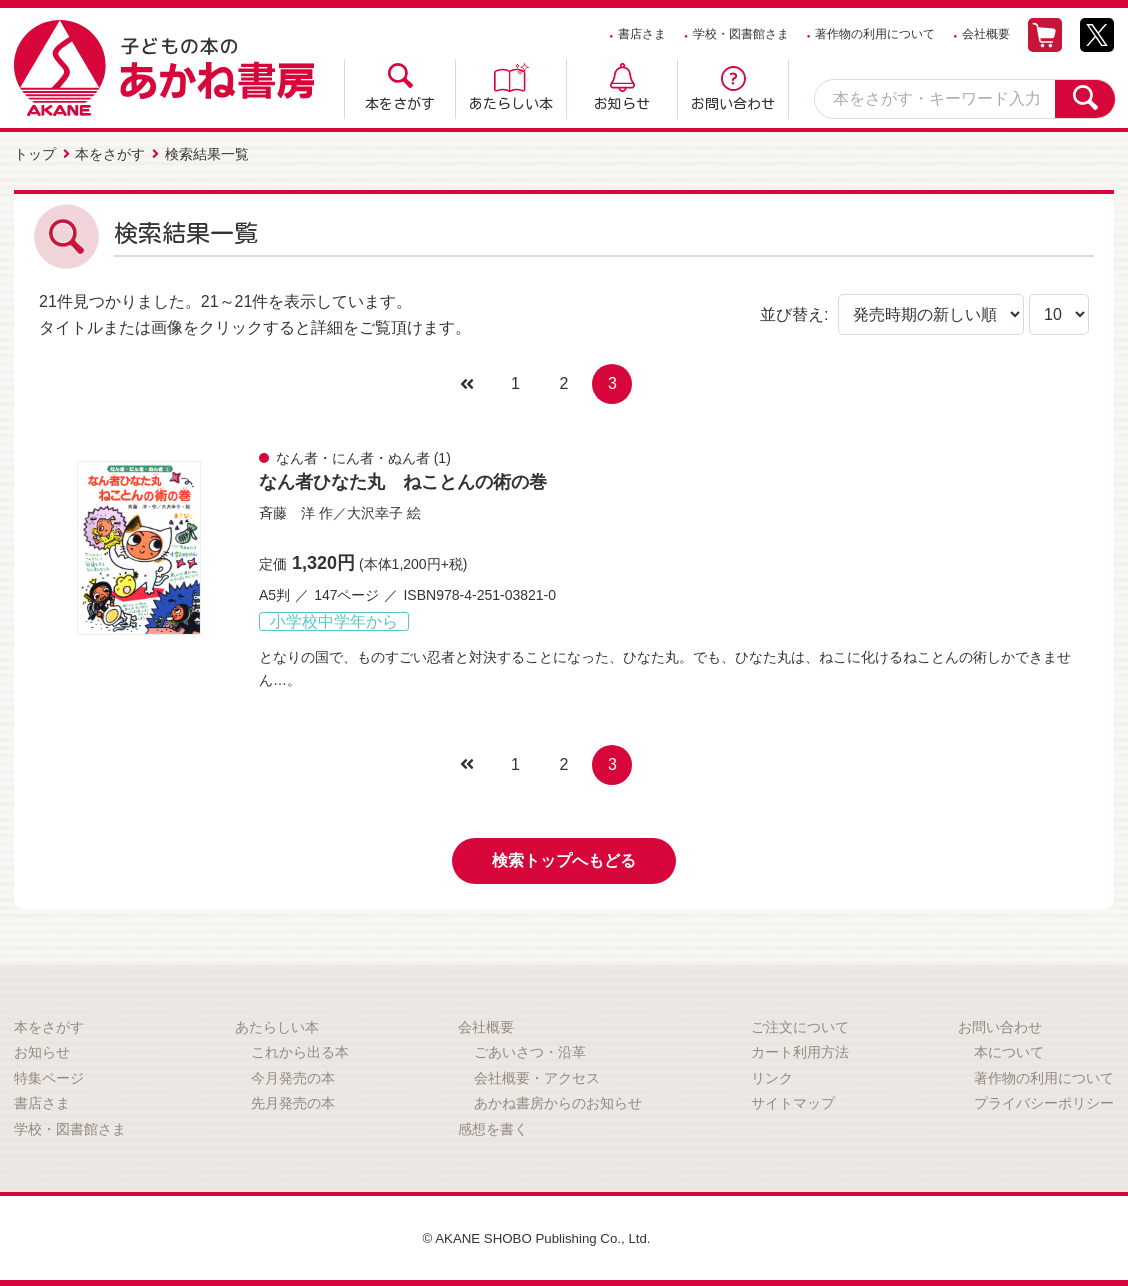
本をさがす (400, 104)
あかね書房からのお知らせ (558, 1101)
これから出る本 (300, 1050)
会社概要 (986, 34)
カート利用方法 (800, 1050)
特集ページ (49, 1076)
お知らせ (622, 104)
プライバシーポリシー (1044, 1101)
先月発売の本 (293, 1101)
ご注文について (800, 1025)
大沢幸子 (375, 511)
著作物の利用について (875, 34)
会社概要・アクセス (537, 1076)
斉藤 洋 (287, 511)
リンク (772, 1076)
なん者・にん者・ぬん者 (353, 456)
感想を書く (493, 1127)
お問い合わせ (733, 104)
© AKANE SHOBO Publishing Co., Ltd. (536, 1236)
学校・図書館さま (741, 34)
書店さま (642, 34)
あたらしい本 (511, 104)
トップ (35, 153)
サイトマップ (793, 1101)
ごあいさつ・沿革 (530, 1050)
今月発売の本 (293, 1076)
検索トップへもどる (564, 858)
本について (1009, 1050)
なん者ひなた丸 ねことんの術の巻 (403, 480)
